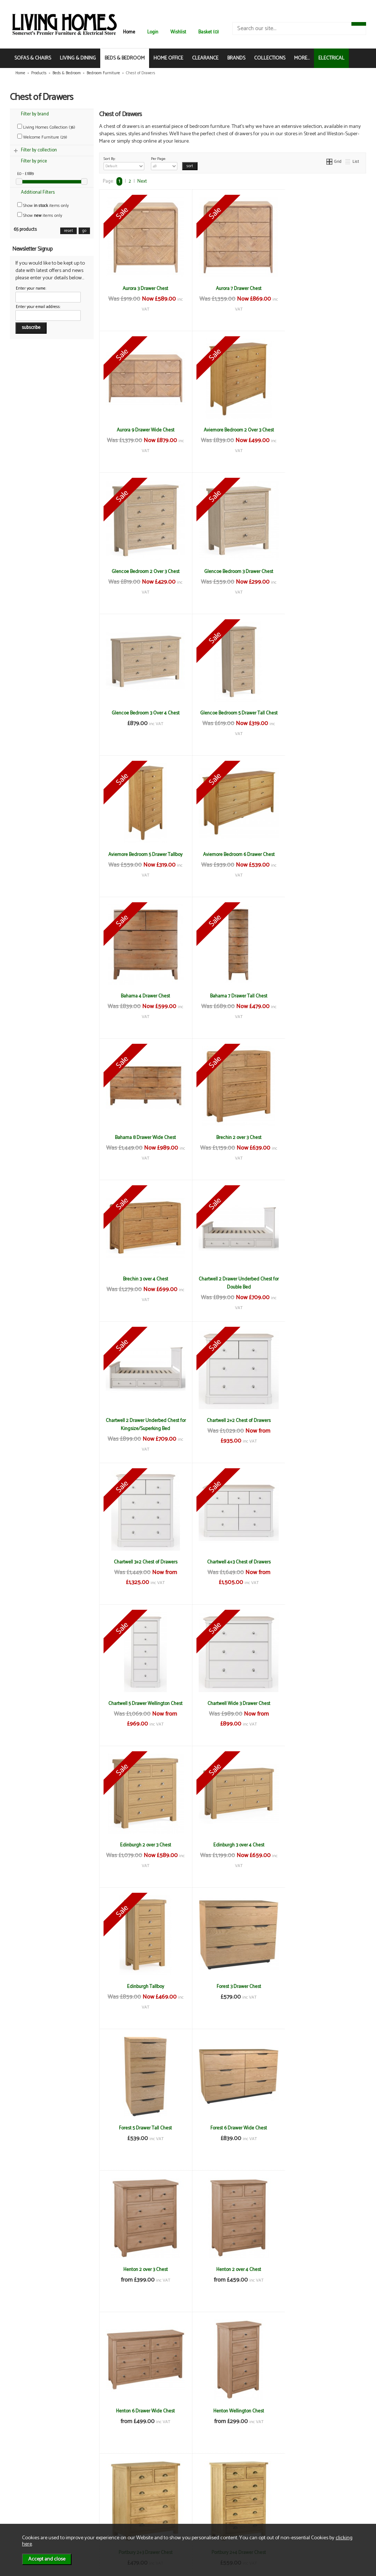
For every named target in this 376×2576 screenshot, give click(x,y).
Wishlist (178, 32)
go (84, 230)
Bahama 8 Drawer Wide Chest (143, 854)
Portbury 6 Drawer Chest (232, 1845)
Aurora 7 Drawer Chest (232, 288)
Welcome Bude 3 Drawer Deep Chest (232, 1986)
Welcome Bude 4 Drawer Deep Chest (232, 2128)
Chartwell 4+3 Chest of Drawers (232, 1137)
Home (129, 32)
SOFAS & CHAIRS (32, 58)
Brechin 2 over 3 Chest (232, 854)
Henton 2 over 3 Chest (232, 1562)
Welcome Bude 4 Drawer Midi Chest (143, 2269)
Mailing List (32, 2515)
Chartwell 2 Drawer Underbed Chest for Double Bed (143, 1000)
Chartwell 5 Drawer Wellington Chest (322, 1137)
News (26, 2492)
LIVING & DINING (78, 58)
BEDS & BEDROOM (125, 58)
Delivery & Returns (97, 2499)
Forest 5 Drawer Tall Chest (321, 1420)
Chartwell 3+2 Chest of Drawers (143, 1137)
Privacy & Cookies (97, 2507)
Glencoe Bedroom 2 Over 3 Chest (233, 430)
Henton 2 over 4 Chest (321, 1562)
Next (142, 181)
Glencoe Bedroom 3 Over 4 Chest (143, 571)
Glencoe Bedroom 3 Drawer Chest (321, 430)
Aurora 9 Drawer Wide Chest (321, 288)
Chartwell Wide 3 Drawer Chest (143, 1279)
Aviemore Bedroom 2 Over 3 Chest (143, 430)
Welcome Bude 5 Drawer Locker (321, 2269)
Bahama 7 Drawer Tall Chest (321, 713)
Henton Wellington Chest (232, 1703)
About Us (30, 2499)
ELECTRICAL (331, 58)
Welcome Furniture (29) (42, 137)
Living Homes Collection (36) (46, 127)
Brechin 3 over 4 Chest (321, 854)
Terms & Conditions (99, 2492)
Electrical (30, 2522)
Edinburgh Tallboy (143, 1420)
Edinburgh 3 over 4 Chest (321, 1279)
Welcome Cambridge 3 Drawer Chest (232, 2411)
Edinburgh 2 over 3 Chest (232, 1279)
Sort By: (124, 162)
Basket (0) (208, 32)
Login (152, 32)
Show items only (43, 205)
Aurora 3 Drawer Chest (143, 288)
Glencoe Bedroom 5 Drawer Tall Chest (232, 575)
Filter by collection (39, 150)
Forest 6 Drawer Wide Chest (143, 1562)
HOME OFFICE (168, 58)
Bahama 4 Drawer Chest (232, 713)
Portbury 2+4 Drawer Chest (143, 1845)
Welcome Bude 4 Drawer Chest (143, 2128)
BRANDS (236, 58)
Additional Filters (38, 192)
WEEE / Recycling (96, 2515)
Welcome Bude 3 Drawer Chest (143, 1986)
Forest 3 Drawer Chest (232, 1420)
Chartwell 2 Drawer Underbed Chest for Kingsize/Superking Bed (232, 1000)
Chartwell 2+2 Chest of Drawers (322, 996)
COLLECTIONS (269, 58)
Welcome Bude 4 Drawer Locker (321, 2128)
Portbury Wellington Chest (321, 1845)
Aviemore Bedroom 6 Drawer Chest (143, 713)
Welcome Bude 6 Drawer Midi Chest (143, 2411)
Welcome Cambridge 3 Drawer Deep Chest (321, 2415)
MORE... (302, 58)
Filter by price (34, 161)
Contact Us (32, 2507)
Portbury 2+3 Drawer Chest (321, 1703)
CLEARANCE (205, 58)
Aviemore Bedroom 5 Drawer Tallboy (322, 571)
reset (68, 230)
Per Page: (164, 162)
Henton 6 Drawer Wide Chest (143, 1703)
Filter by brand (35, 114)
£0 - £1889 (25, 174)
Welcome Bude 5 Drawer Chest (232, 2269)
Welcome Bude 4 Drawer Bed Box (322, 1986)
